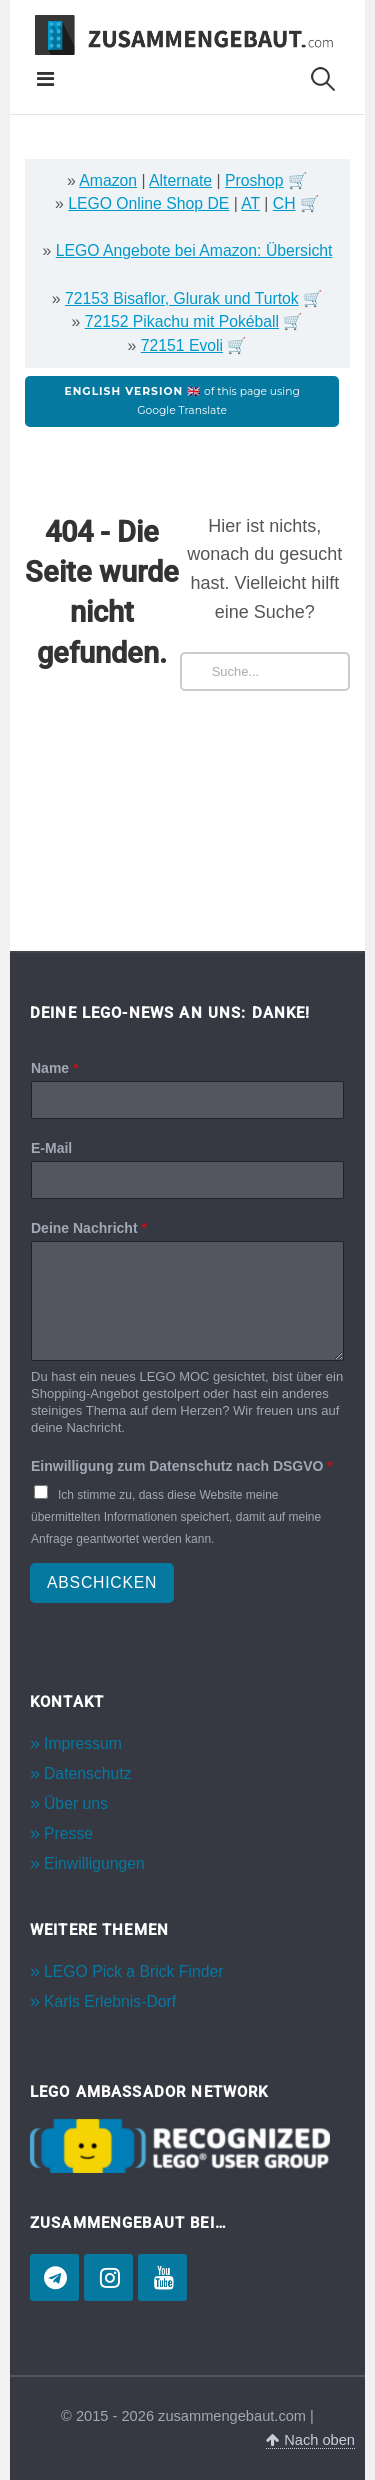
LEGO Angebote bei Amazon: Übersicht (194, 250)
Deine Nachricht (89, 1228)
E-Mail (51, 1148)
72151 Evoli (182, 345)
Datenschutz (88, 1773)
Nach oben (310, 2440)
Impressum (83, 1743)
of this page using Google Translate (182, 400)
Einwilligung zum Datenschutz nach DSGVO (182, 1466)
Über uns (76, 1803)
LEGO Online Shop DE (148, 203)
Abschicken (102, 1582)
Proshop (254, 180)
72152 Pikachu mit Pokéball (182, 321)
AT (250, 203)
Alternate (180, 180)
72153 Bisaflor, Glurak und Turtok (182, 298)
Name (54, 1068)
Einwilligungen (94, 1863)
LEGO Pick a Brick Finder (133, 1971)
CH (284, 203)
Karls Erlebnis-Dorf (110, 2001)
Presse (68, 1833)
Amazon (108, 180)
